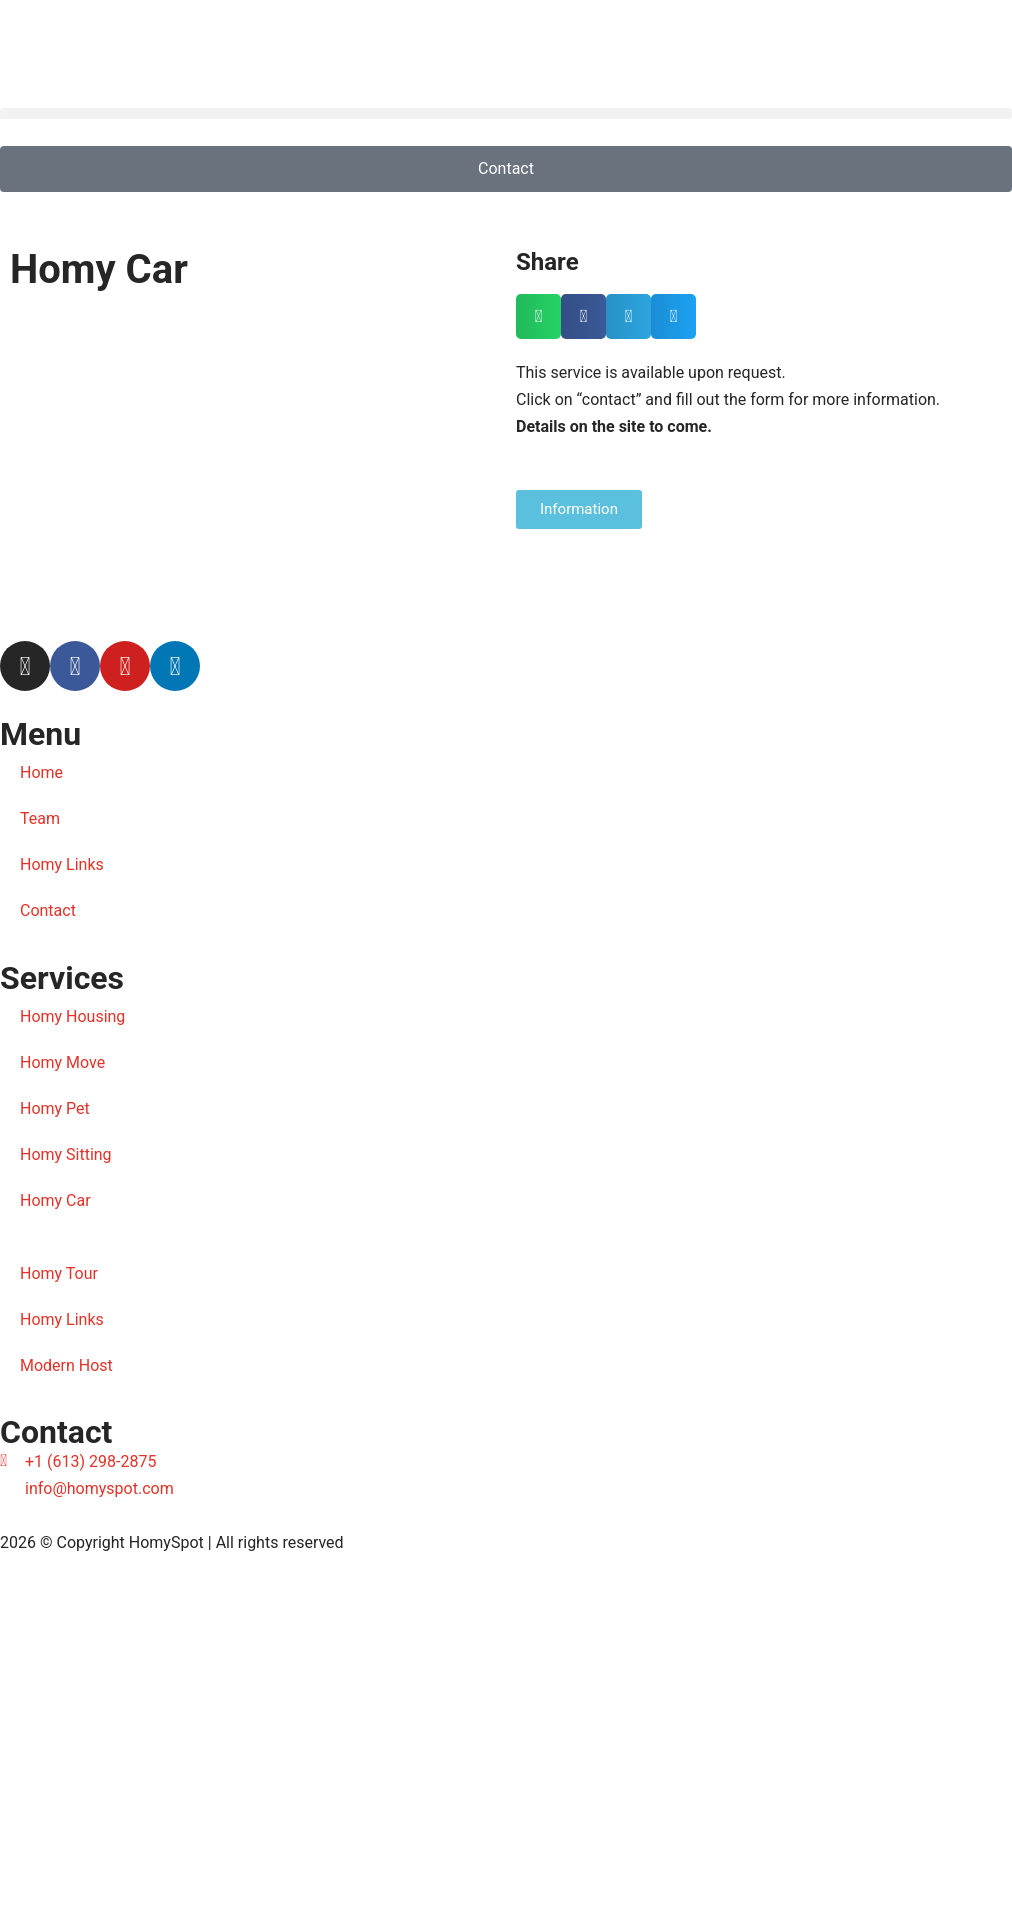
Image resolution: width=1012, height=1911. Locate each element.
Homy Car (55, 1200)
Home (41, 772)
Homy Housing (72, 1016)
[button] (506, 113)
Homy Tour (59, 1273)
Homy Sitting (66, 1154)
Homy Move (62, 1062)
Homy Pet (55, 1108)
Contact (48, 910)
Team (40, 818)
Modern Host (66, 1365)
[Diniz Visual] (506, 1734)
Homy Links (62, 864)
